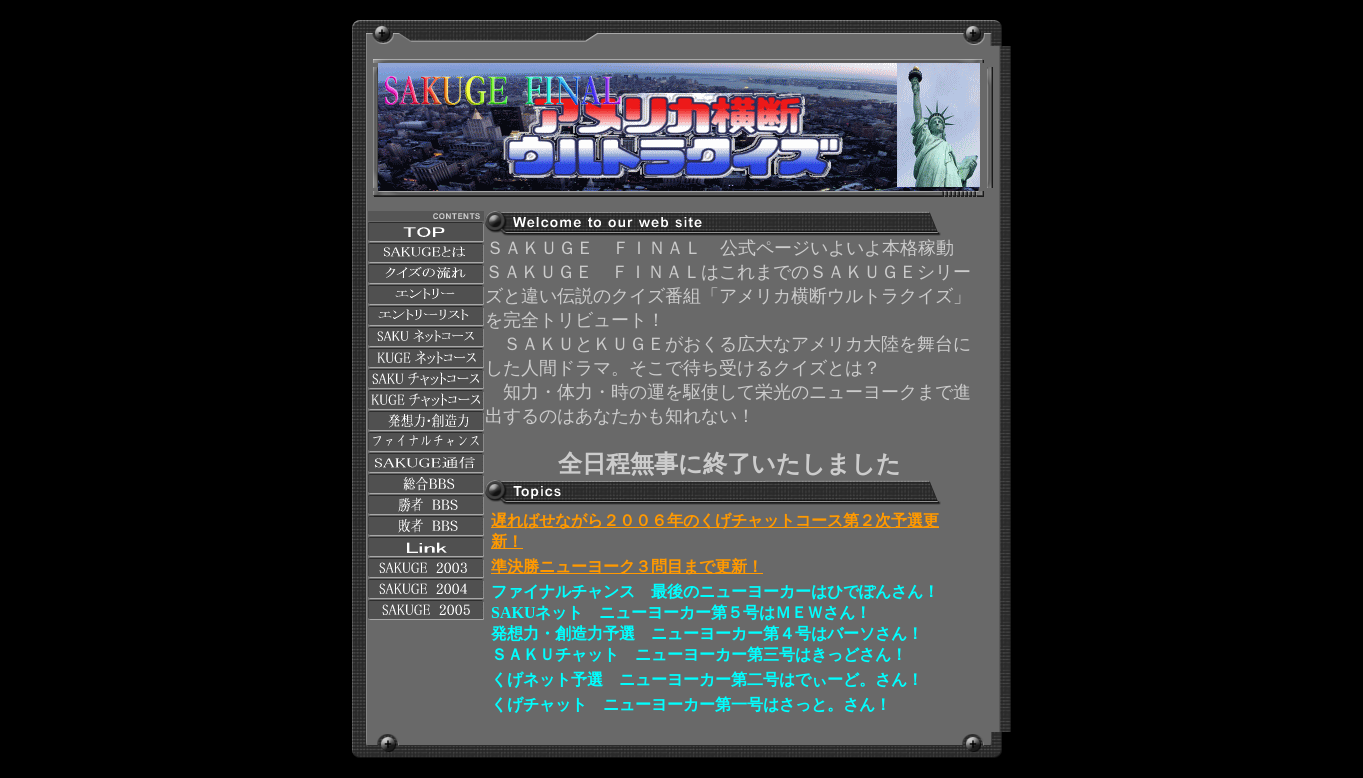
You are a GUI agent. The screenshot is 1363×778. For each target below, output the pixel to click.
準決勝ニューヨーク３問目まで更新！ (627, 566)
